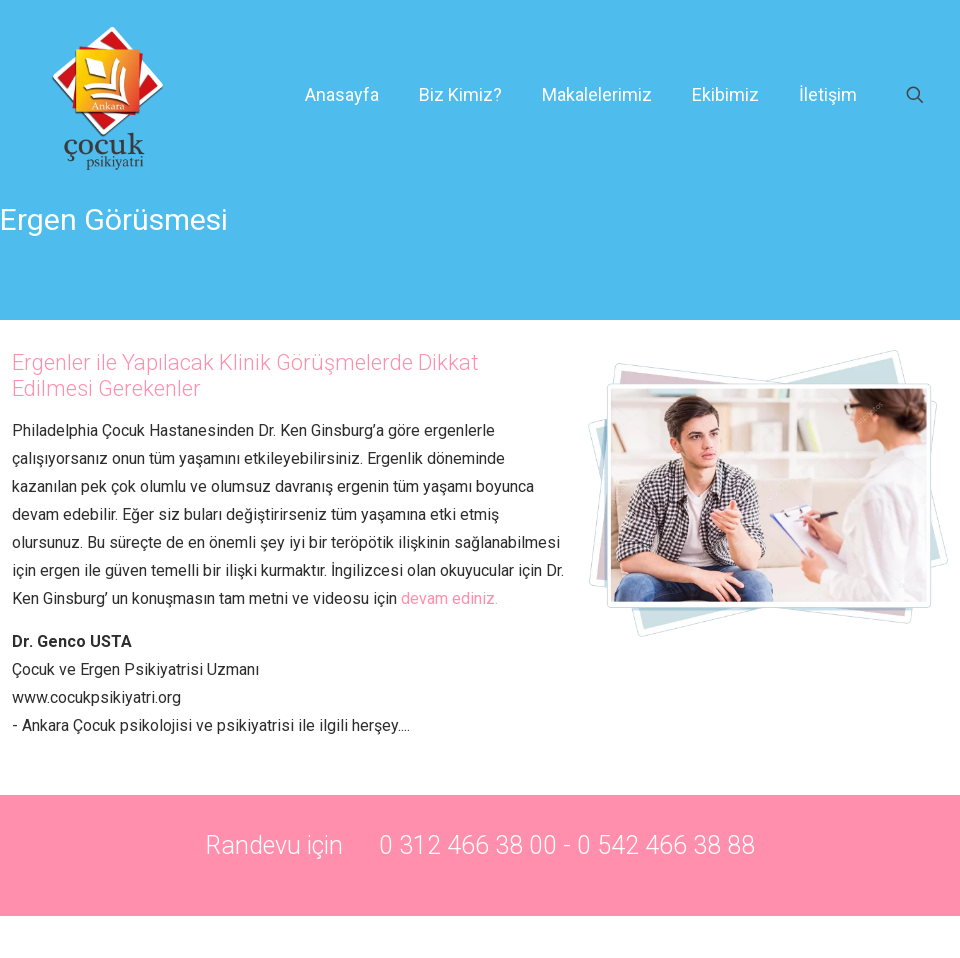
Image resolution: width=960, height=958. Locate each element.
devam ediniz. (451, 598)
